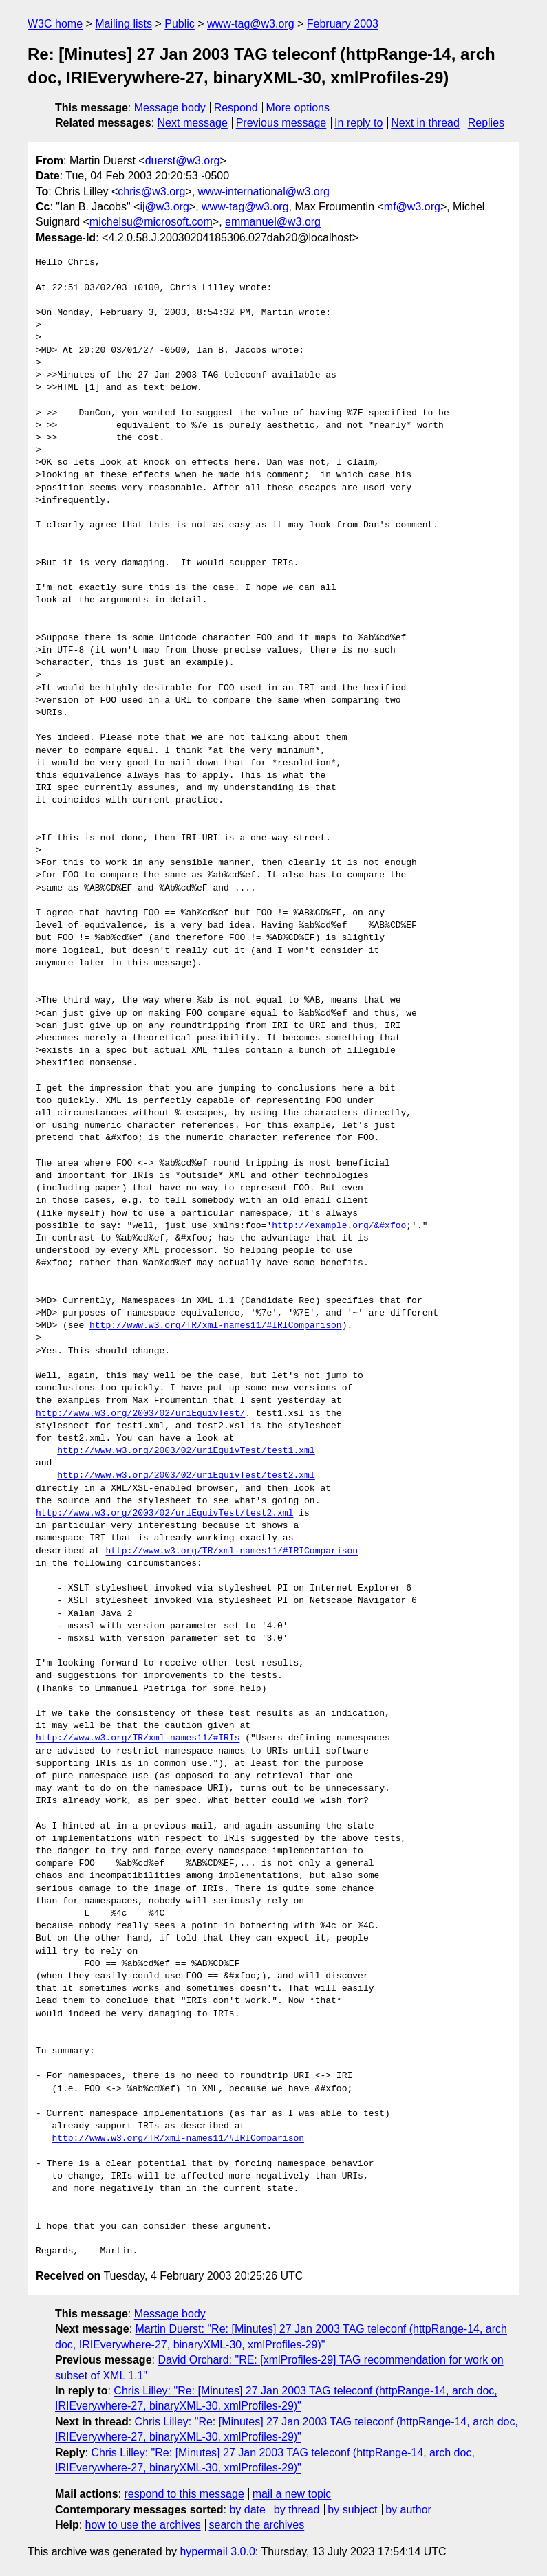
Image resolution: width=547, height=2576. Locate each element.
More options (298, 107)
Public (179, 24)
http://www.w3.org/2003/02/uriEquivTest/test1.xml (185, 1451)
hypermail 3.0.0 (217, 2551)
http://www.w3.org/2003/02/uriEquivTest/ (140, 1414)
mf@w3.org (412, 206)
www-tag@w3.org (250, 24)
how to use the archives (143, 2525)
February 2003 (342, 24)
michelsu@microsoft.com (151, 222)
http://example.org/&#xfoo (339, 1226)
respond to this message (184, 2494)
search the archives (257, 2525)
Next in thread (425, 123)
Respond (236, 107)
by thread (297, 2509)
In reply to (358, 123)
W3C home (55, 24)
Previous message (281, 123)
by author (408, 2509)
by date (247, 2509)
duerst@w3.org (182, 160)
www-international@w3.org (264, 191)
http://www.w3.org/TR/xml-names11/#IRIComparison (215, 1326)
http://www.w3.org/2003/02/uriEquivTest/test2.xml (185, 1476)
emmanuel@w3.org (273, 222)
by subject (352, 2509)
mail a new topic (292, 2494)
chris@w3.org (151, 191)
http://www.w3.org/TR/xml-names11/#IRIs (137, 1738)
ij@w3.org (164, 206)
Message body (170, 107)
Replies (486, 123)
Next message (193, 123)
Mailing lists (123, 24)
